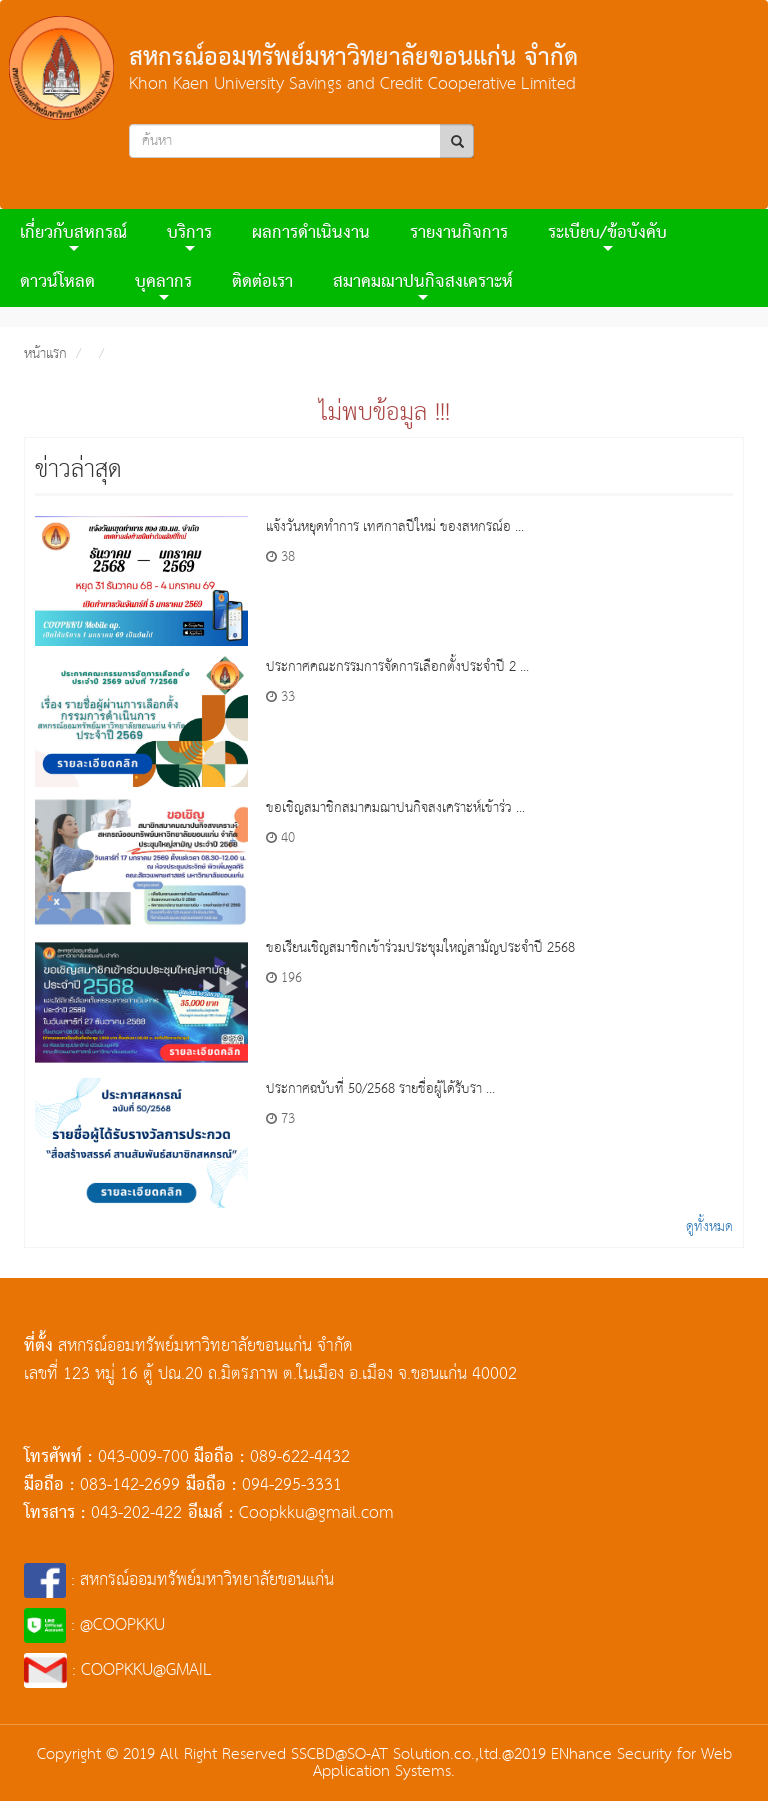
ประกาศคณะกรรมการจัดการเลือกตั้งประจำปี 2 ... (397, 667)
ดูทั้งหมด (709, 1227)
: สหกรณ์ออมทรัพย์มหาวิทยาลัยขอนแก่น (179, 1580)
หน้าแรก (45, 354)
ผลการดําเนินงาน (311, 233)
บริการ (189, 236)
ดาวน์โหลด (57, 282)
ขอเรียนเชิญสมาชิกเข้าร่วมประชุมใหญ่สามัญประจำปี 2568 (420, 948)
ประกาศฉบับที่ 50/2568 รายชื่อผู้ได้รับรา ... (380, 1089)
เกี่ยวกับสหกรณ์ (73, 236)
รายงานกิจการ (459, 233)
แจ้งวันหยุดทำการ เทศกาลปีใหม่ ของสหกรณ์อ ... (395, 527)
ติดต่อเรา (262, 282)
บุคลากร (163, 285)
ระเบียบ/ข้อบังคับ (607, 236)
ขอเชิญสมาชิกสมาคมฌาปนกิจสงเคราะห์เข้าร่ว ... (395, 808)
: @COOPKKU (94, 1625)
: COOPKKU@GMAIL (118, 1670)
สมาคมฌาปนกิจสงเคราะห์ (423, 285)
